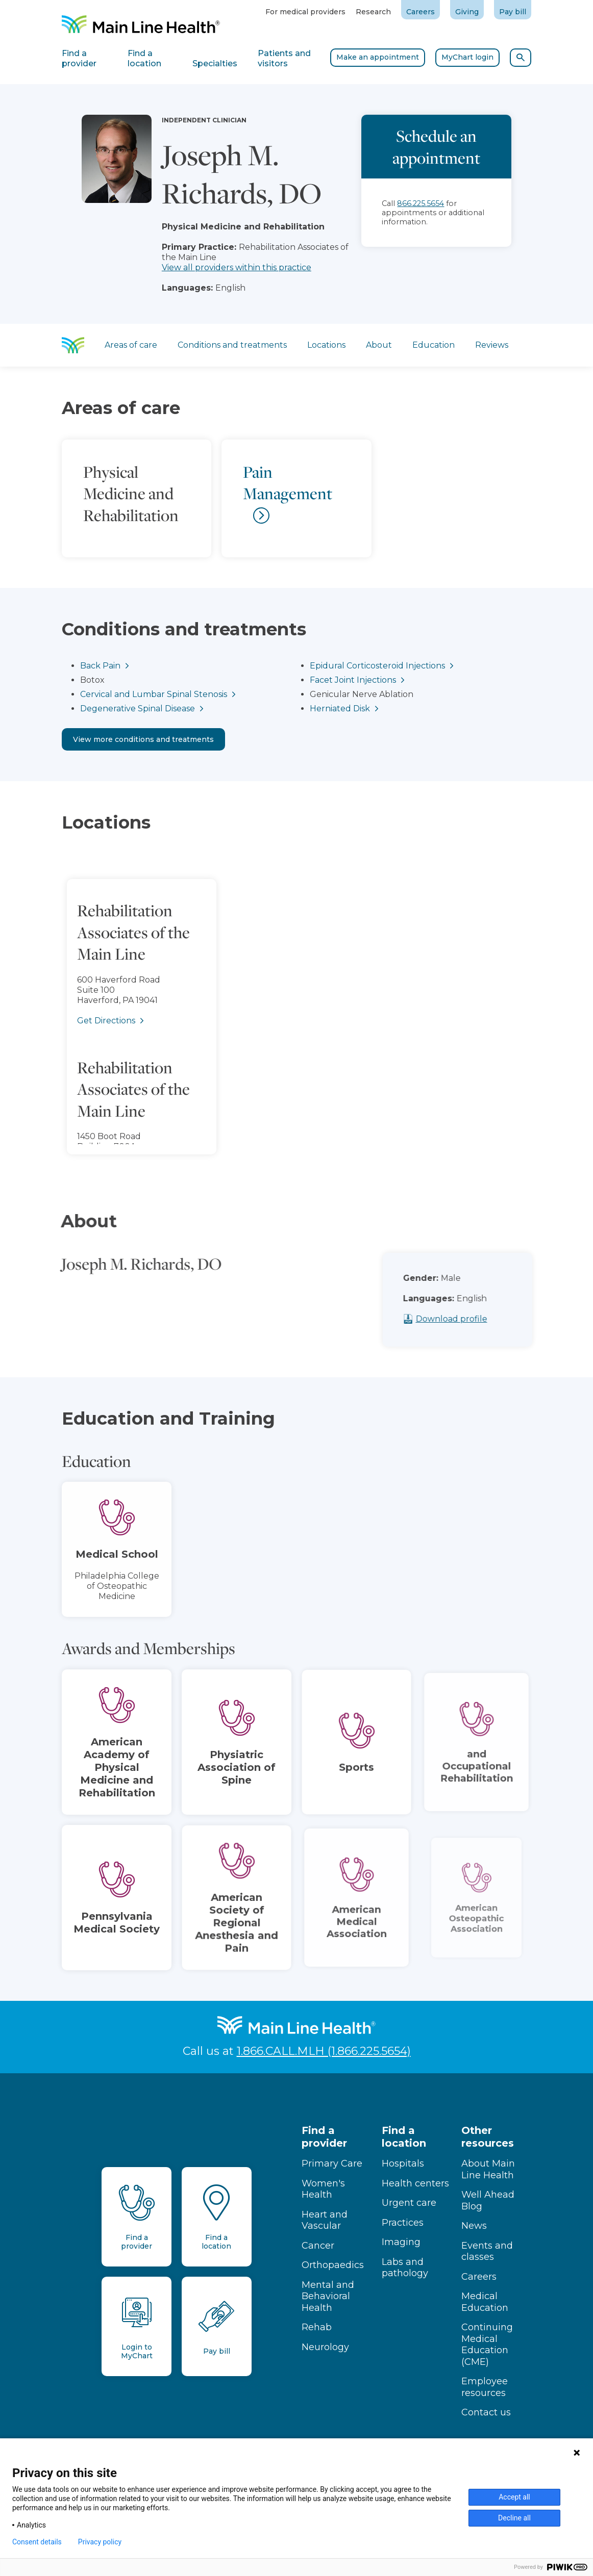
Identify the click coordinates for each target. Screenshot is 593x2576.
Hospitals (403, 2163)
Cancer (318, 2245)
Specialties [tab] (214, 63)
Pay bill (512, 11)
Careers (420, 11)
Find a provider (324, 2136)
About (379, 345)
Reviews (491, 345)
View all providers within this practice (236, 267)
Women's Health (323, 2189)
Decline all (514, 2518)
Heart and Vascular (325, 2220)
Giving (467, 11)
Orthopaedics (333, 2265)
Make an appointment (377, 57)
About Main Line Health (488, 2169)
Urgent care (409, 2202)
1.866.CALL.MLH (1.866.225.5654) (324, 2051)
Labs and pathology (405, 2267)
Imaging (401, 2242)
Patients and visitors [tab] (284, 58)
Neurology (325, 2347)
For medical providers (305, 11)
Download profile (468, 1319)
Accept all (514, 2497)
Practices (403, 2222)
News (474, 2225)
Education (433, 345)
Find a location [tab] (144, 58)
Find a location (404, 2136)
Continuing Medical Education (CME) (487, 2344)
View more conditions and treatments (143, 739)
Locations (326, 345)
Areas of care (131, 345)
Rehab (317, 2327)
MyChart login (467, 57)
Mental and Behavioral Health (328, 2296)
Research (373, 11)
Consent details (37, 2542)
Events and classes (487, 2251)
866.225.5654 (420, 203)
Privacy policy (99, 2542)
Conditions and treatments (232, 345)
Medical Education (484, 2301)
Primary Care (332, 2163)
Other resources (487, 2136)
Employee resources (484, 2387)
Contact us (486, 2412)
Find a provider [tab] (79, 58)
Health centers (415, 2183)
